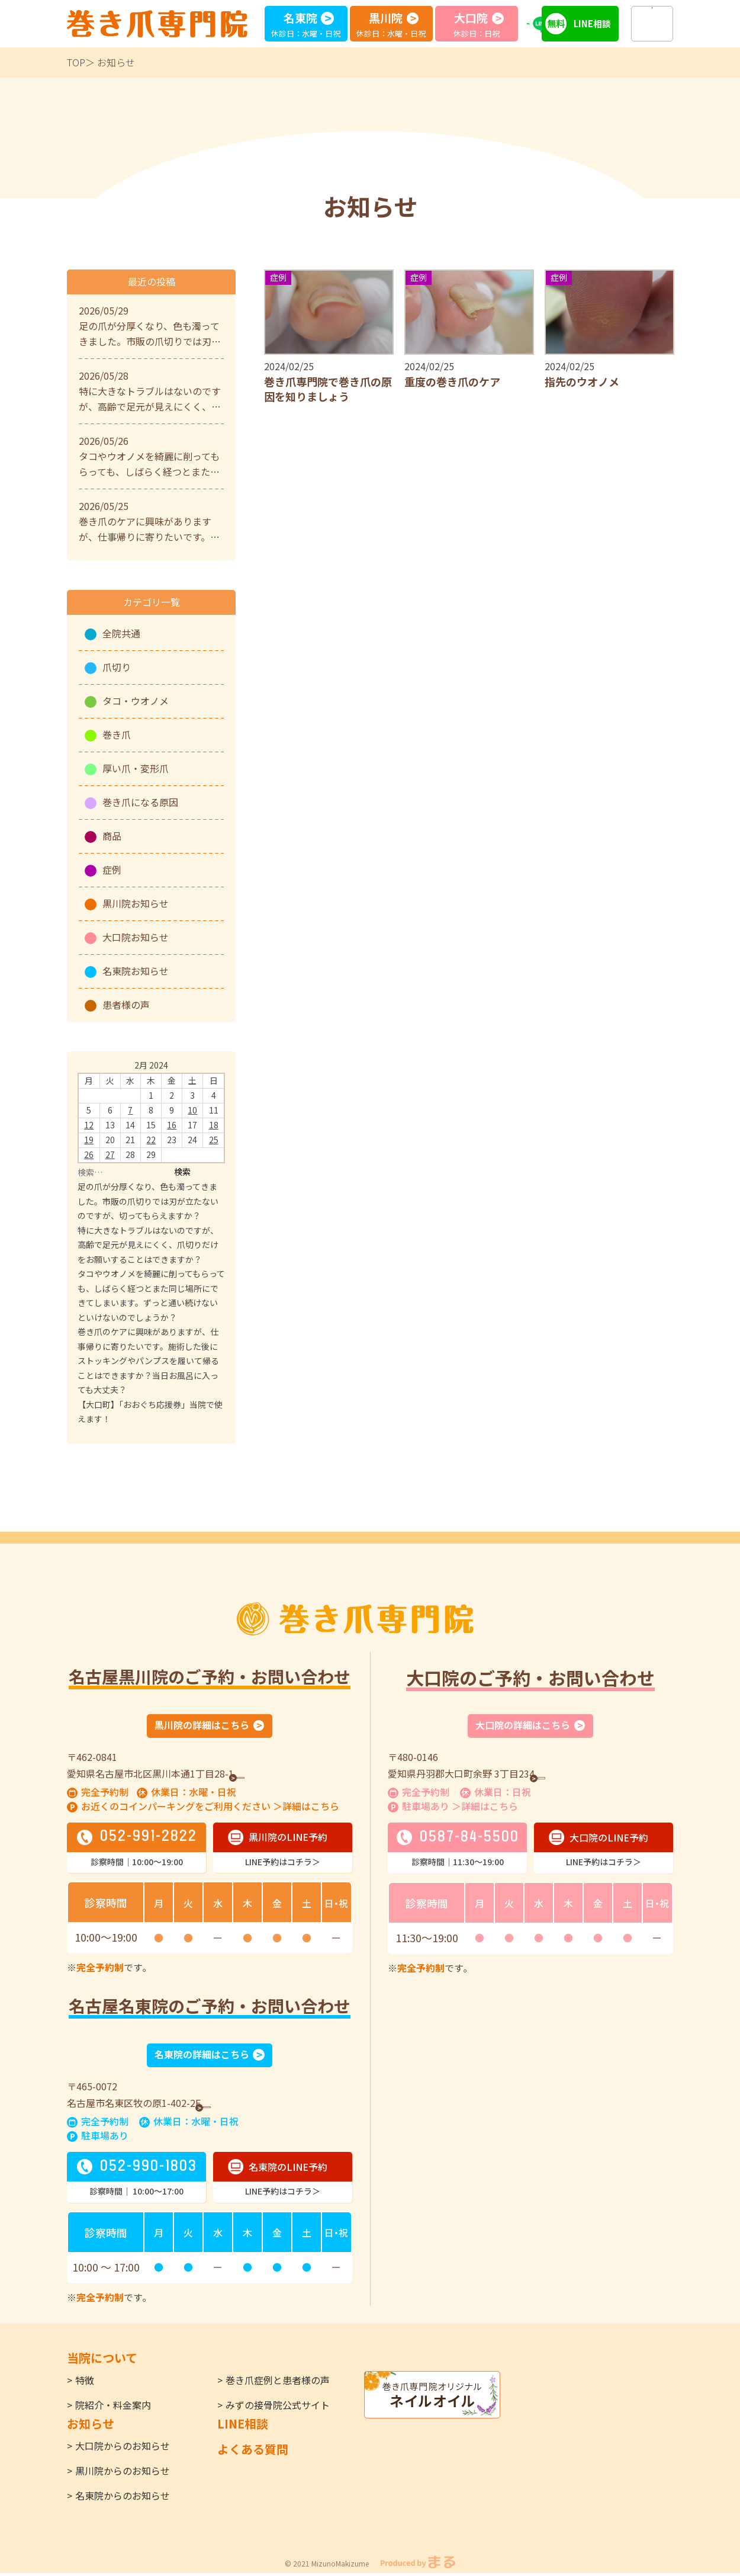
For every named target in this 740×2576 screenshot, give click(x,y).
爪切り (116, 667)
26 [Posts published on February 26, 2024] (89, 1154)
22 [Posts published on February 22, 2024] (151, 1140)
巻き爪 (116, 734)
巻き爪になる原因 (140, 802)
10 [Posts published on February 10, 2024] (192, 1110)
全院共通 (121, 633)
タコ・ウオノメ (135, 701)
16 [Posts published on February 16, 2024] (171, 1125)
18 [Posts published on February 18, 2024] (213, 1125)
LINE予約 (547, 23)
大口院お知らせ (135, 937)
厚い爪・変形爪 (135, 768)
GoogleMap (269, 1774)
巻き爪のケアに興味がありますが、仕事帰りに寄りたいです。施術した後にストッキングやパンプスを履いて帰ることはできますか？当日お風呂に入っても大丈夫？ (148, 1361)
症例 (111, 869)
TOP (76, 62)
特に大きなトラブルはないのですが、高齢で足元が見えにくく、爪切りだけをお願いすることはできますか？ (148, 1244)
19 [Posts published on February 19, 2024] (89, 1140)
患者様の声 (126, 1004)
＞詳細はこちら (306, 1808)
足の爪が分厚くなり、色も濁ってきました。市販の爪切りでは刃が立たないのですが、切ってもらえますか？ (148, 1200)
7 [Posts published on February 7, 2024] (130, 1110)
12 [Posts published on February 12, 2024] (89, 1125)
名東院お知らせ (135, 971)
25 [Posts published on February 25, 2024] (213, 1140)
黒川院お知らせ (135, 903)
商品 (111, 836)
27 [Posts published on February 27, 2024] (110, 1154)
